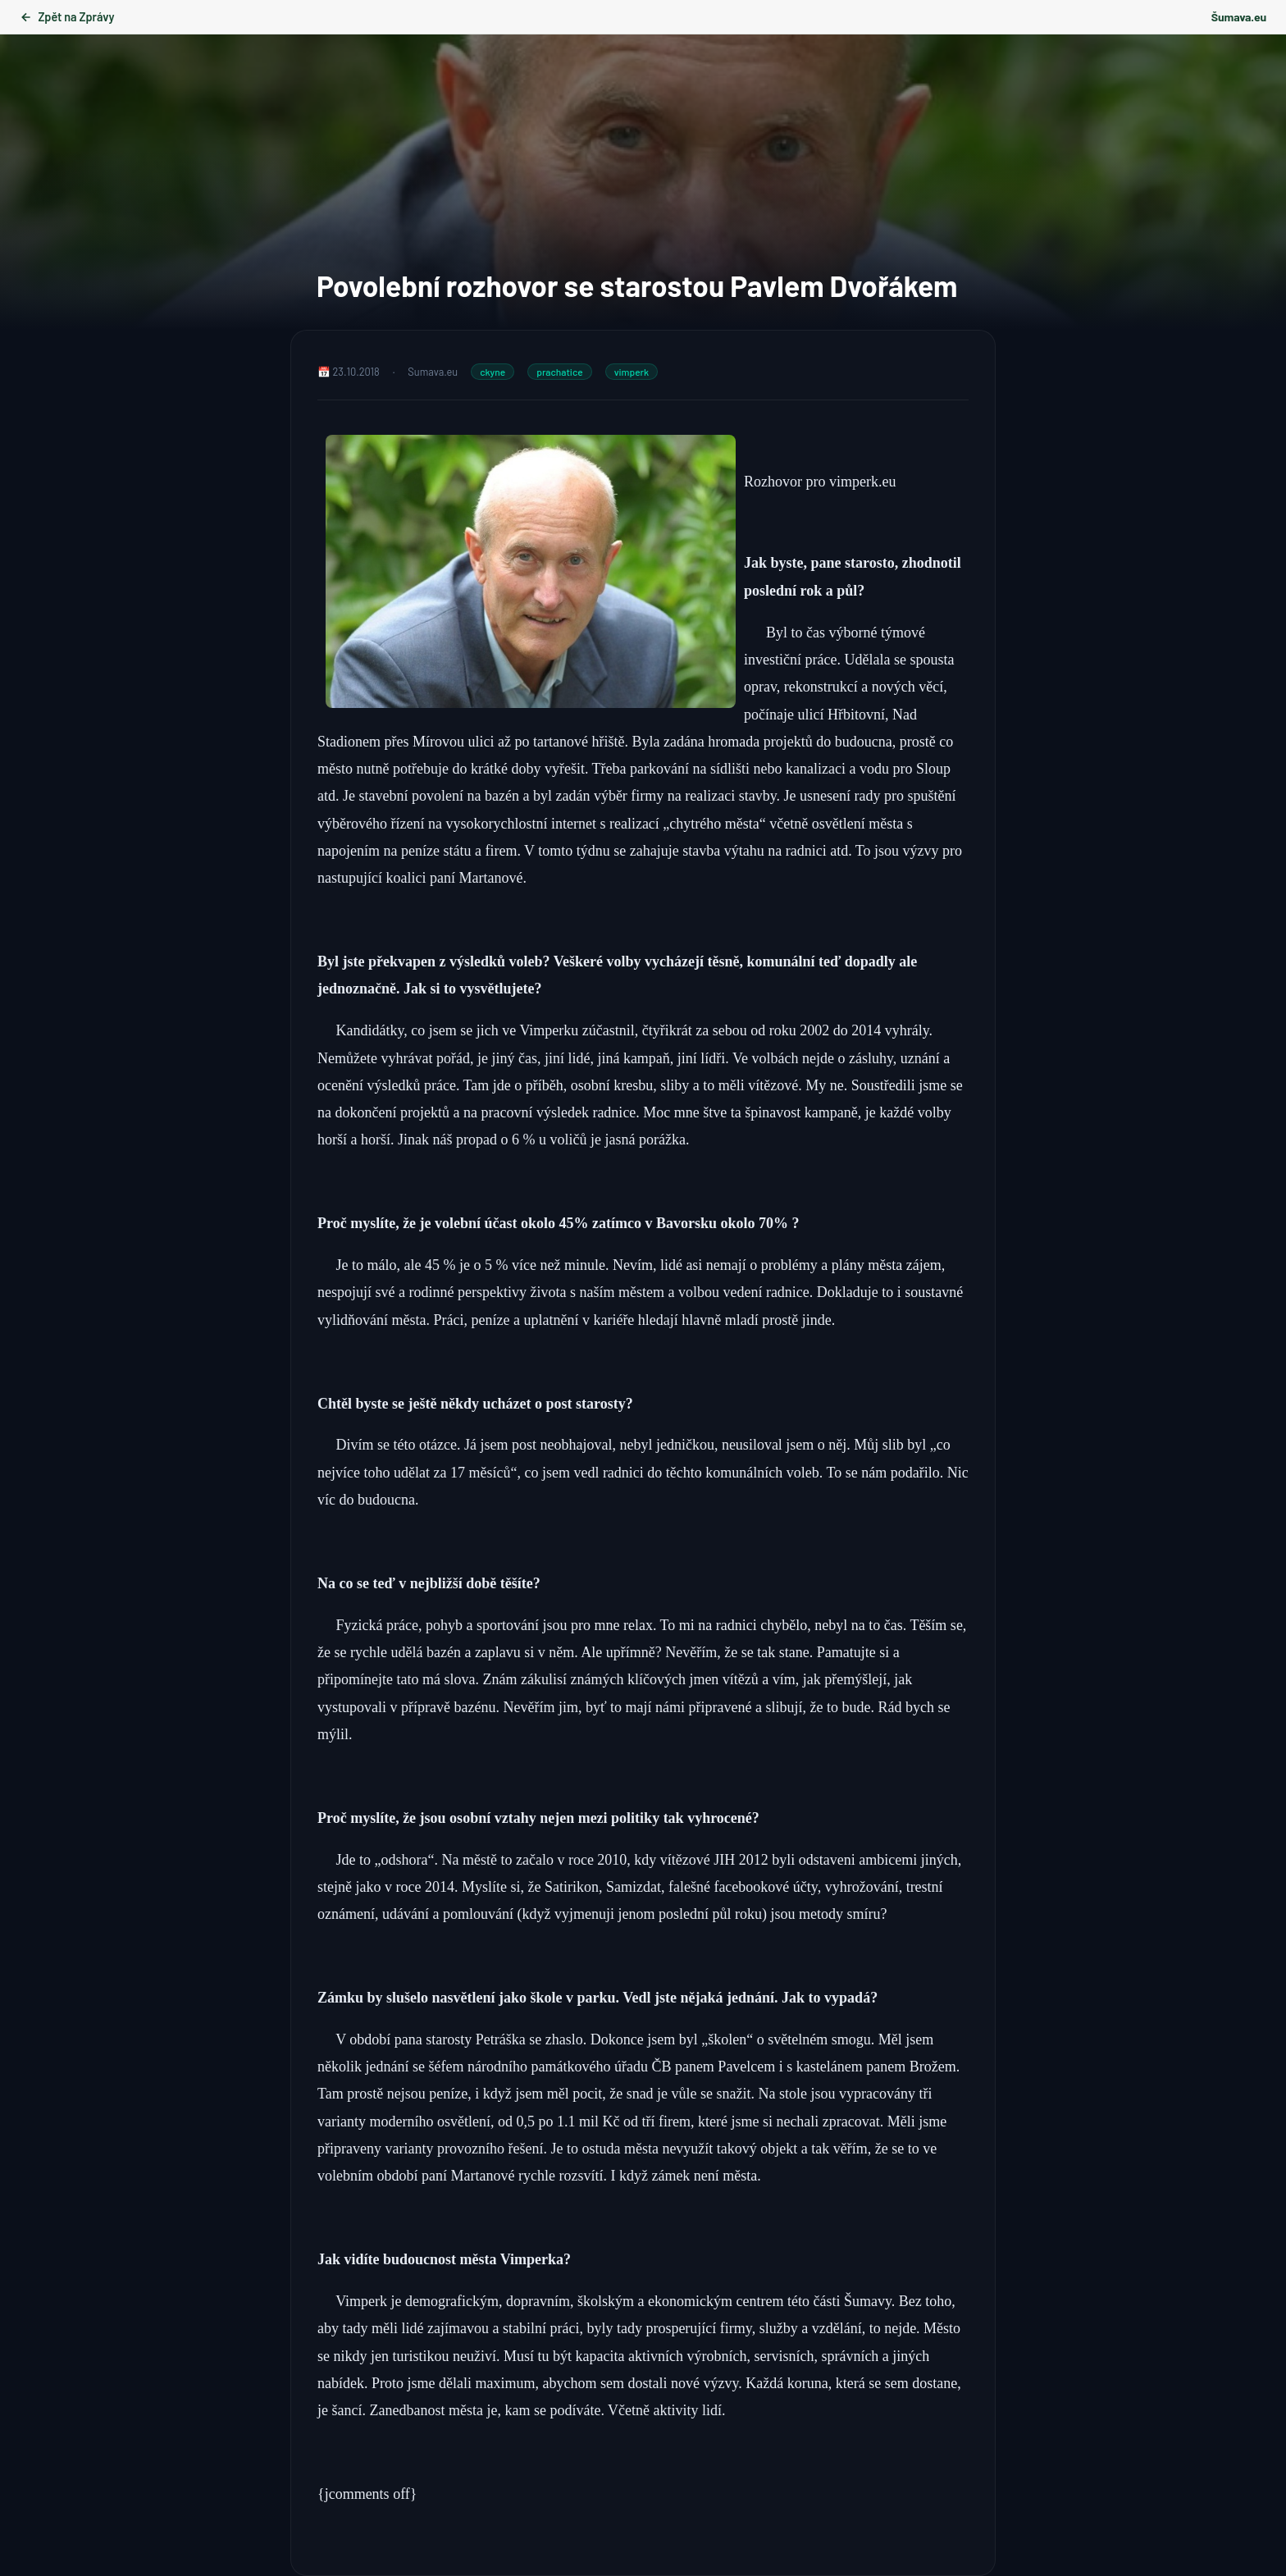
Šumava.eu (1238, 17)
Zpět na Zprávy (67, 17)
